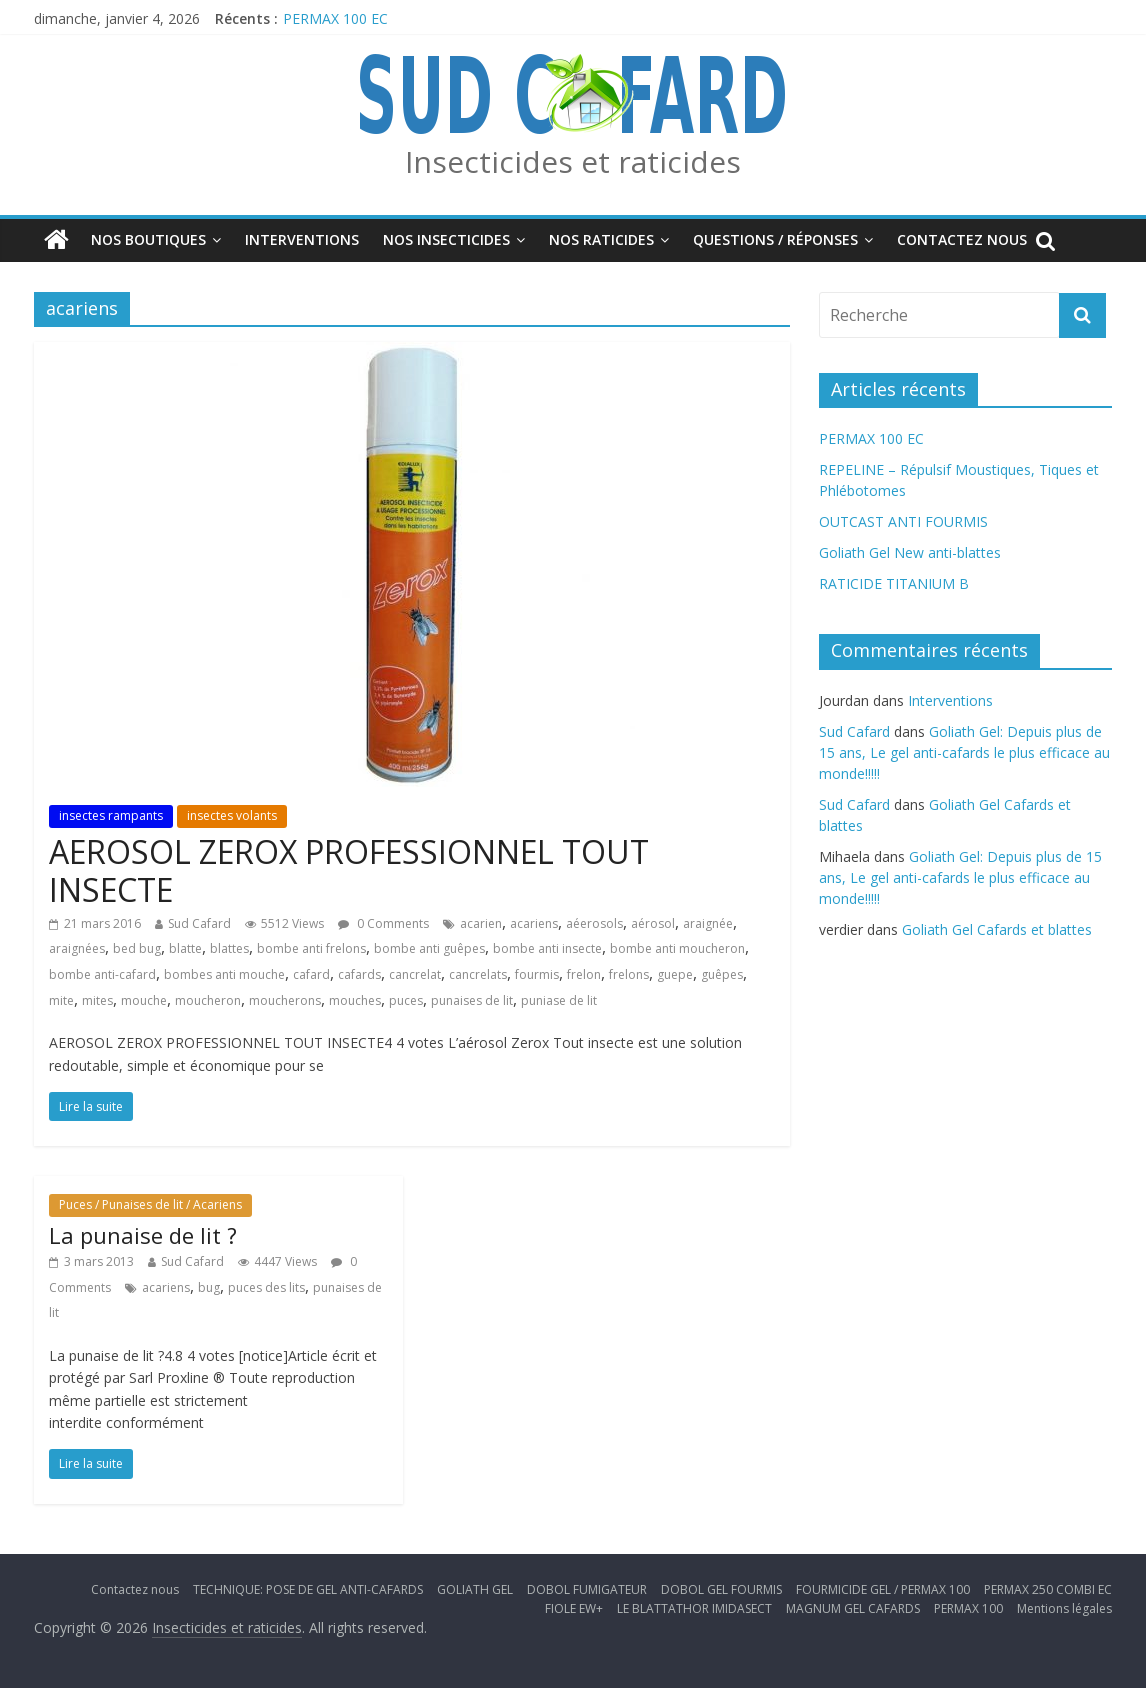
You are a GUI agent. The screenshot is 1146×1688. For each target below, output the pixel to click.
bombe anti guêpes (429, 948)
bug (209, 1287)
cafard (311, 974)
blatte (185, 948)
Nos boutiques (148, 239)
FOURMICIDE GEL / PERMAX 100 (883, 1589)
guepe (675, 974)
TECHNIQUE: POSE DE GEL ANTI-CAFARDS (308, 1589)
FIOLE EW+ (574, 1608)
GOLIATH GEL (475, 1589)
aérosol (653, 923)
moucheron (208, 1000)
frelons (629, 974)
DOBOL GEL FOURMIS (721, 1589)
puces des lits (266, 1287)
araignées (77, 948)
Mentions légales (1064, 1608)
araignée (708, 923)
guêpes (722, 974)
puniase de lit (559, 1000)
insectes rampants (111, 815)
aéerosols (594, 923)
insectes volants (232, 815)
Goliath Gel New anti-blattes (910, 552)
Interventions (302, 239)
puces (406, 1000)
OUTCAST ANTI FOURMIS (903, 521)
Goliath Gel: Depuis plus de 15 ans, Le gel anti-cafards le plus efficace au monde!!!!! (964, 752)
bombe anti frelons (311, 948)
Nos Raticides (601, 239)
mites (97, 1000)
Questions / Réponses (775, 239)
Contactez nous (962, 239)
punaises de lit (472, 1000)
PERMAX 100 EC (335, 18)
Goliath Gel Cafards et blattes (997, 929)
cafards (359, 974)
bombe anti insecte (547, 948)
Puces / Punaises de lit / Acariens (150, 1204)
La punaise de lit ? (143, 1235)
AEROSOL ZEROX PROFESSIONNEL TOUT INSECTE (349, 870)
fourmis (537, 974)
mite (61, 1000)
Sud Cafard (199, 923)
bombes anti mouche (224, 974)
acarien (481, 923)
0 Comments (383, 923)
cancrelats (478, 974)
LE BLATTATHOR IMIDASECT (694, 1608)
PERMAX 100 (968, 1608)
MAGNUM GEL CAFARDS (853, 1608)
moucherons (285, 1000)
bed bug (137, 948)
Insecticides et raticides (573, 161)
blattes (229, 948)
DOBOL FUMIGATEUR (587, 1589)
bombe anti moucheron (677, 948)
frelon (584, 974)
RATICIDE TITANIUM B (894, 583)
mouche (144, 1000)
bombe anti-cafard (102, 974)
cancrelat (415, 974)
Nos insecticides (446, 239)
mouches (355, 1000)
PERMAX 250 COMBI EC (1048, 1589)
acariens (534, 923)
